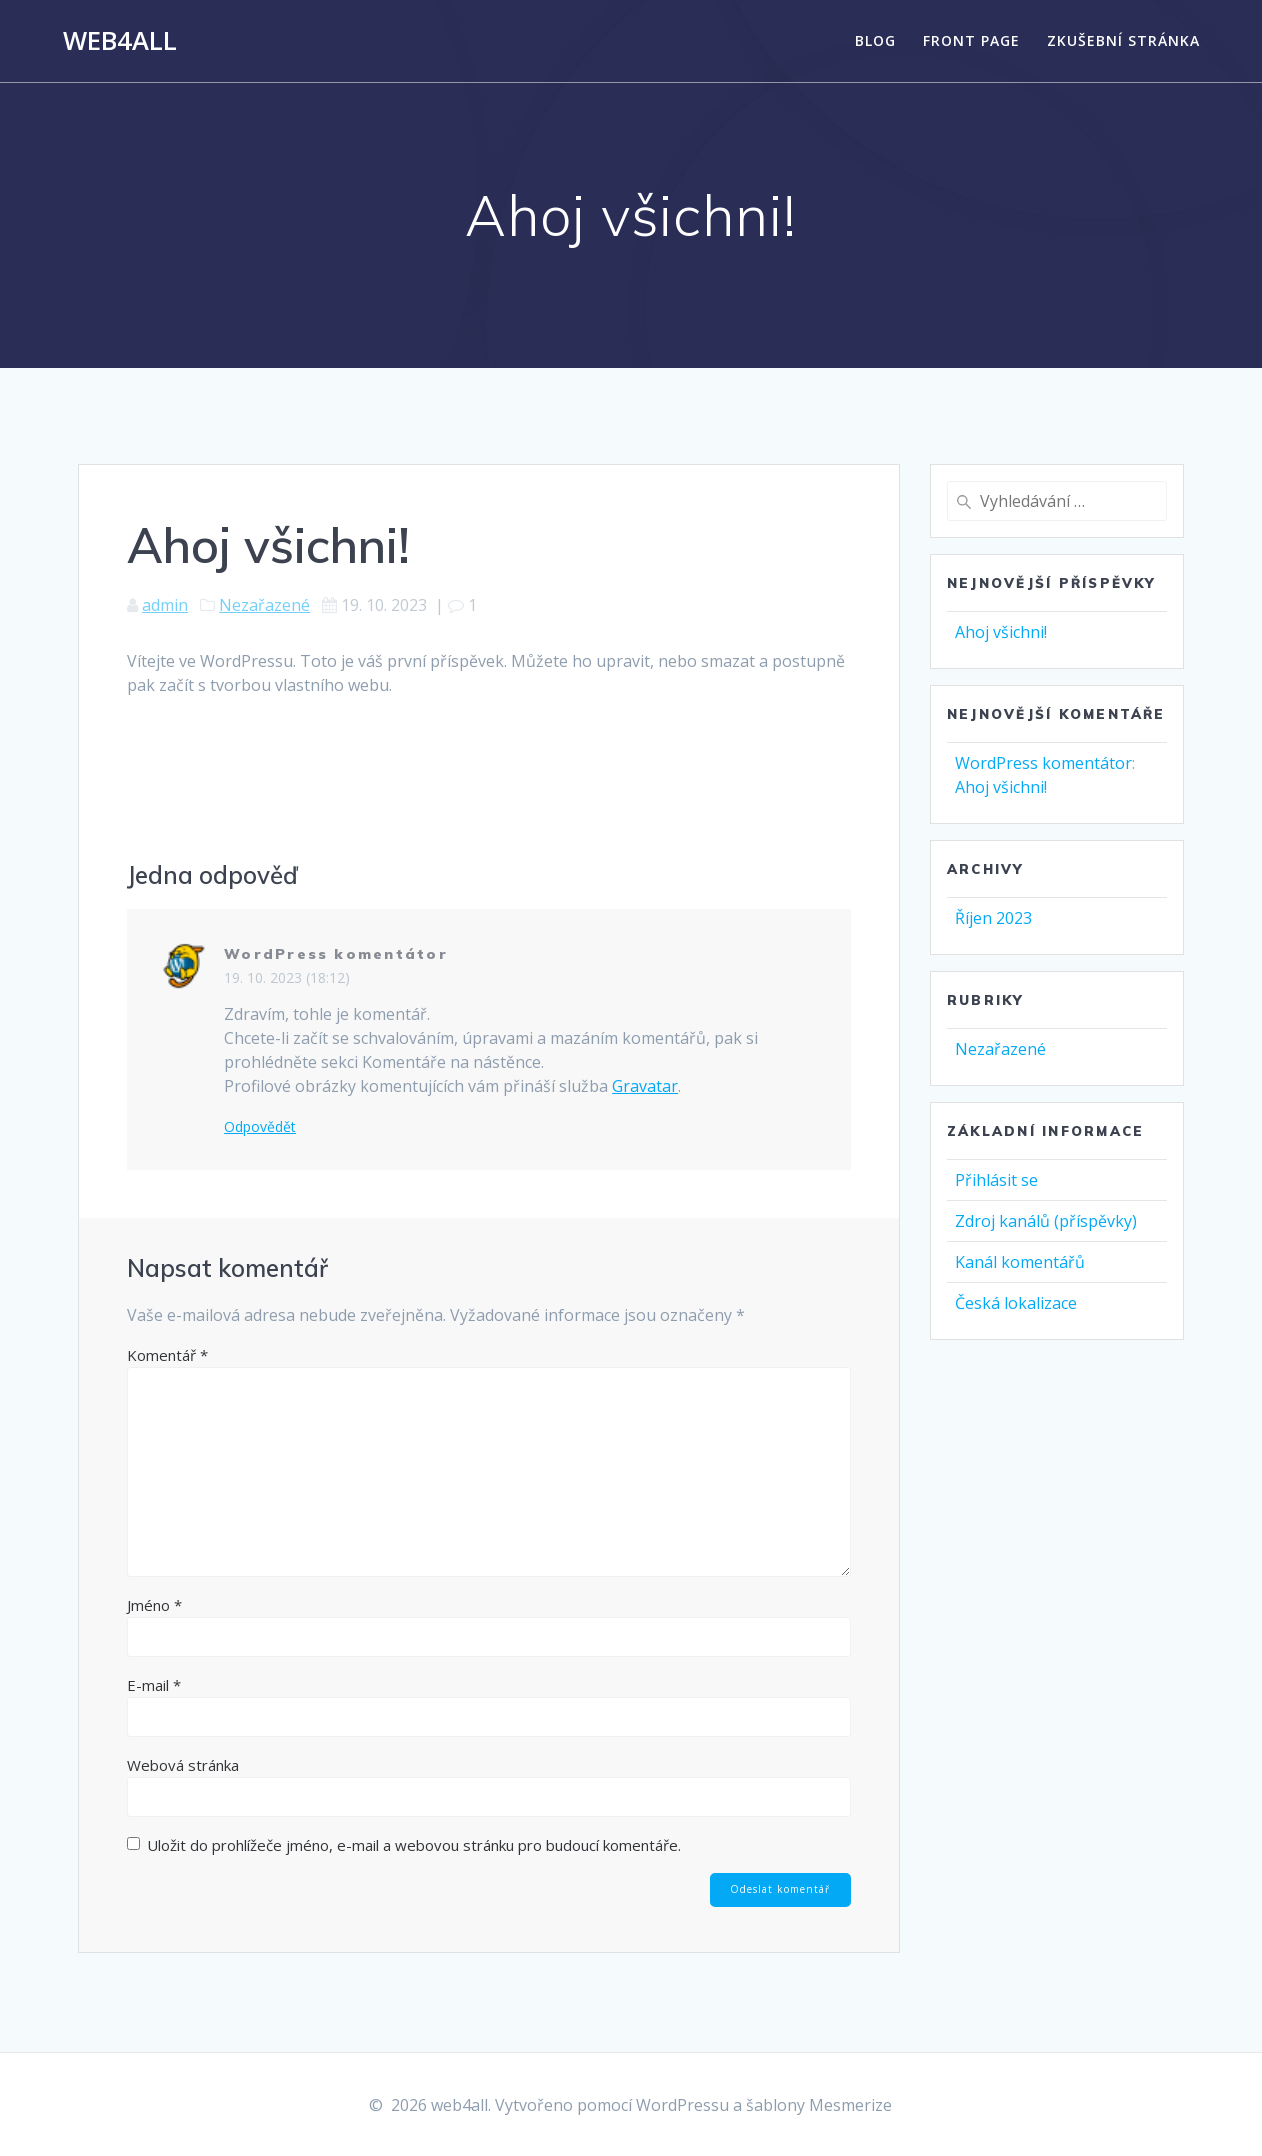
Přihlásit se (996, 1180)
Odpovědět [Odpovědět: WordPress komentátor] (260, 1127)
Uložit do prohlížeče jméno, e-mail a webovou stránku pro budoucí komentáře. (414, 1845)
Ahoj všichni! (1001, 632)
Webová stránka (183, 1765)
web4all (120, 41)
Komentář (167, 1355)
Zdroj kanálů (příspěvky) (1046, 1221)
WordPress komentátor (336, 954)
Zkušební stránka (1123, 40)
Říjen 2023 (993, 918)
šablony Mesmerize (819, 2105)
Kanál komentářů (1020, 1262)
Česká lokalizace (1016, 1303)
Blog (875, 40)
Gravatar (645, 1086)
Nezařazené (264, 605)
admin (165, 605)
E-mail (154, 1685)
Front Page (971, 40)
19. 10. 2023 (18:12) (287, 977)
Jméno (154, 1605)
